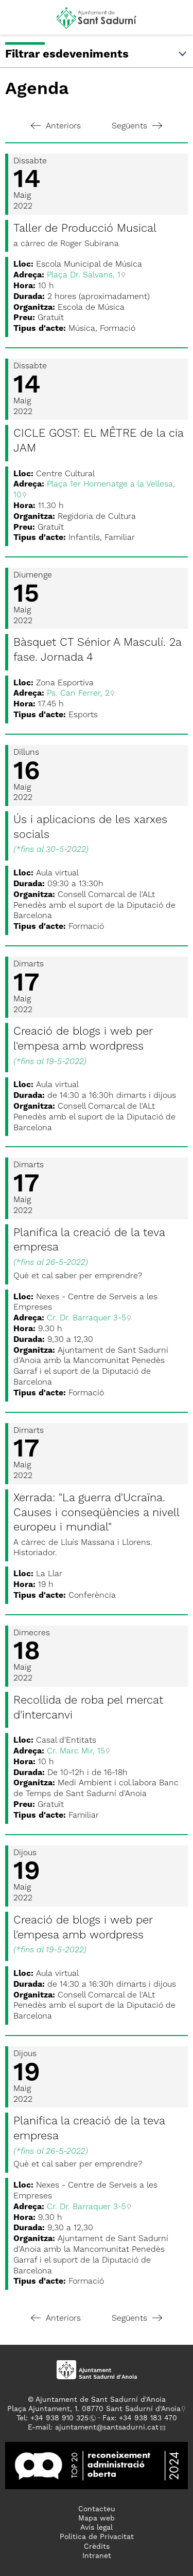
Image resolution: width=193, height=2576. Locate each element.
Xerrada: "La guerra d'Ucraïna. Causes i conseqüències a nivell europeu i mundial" (96, 1512)
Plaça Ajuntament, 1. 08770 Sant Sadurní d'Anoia (94, 2409)
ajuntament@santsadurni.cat (107, 2427)
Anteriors (56, 126)
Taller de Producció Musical (84, 228)
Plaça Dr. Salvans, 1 (83, 275)
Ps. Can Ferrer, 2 (78, 693)
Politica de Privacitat (97, 2537)
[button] (17, 21)
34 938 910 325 (61, 2418)
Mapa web (96, 2518)
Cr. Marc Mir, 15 (76, 1751)
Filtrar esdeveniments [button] (96, 54)
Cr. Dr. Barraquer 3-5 (86, 1318)
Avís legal (96, 2527)
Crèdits (97, 2546)
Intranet (96, 2556)
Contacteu (96, 2509)
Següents (137, 126)
